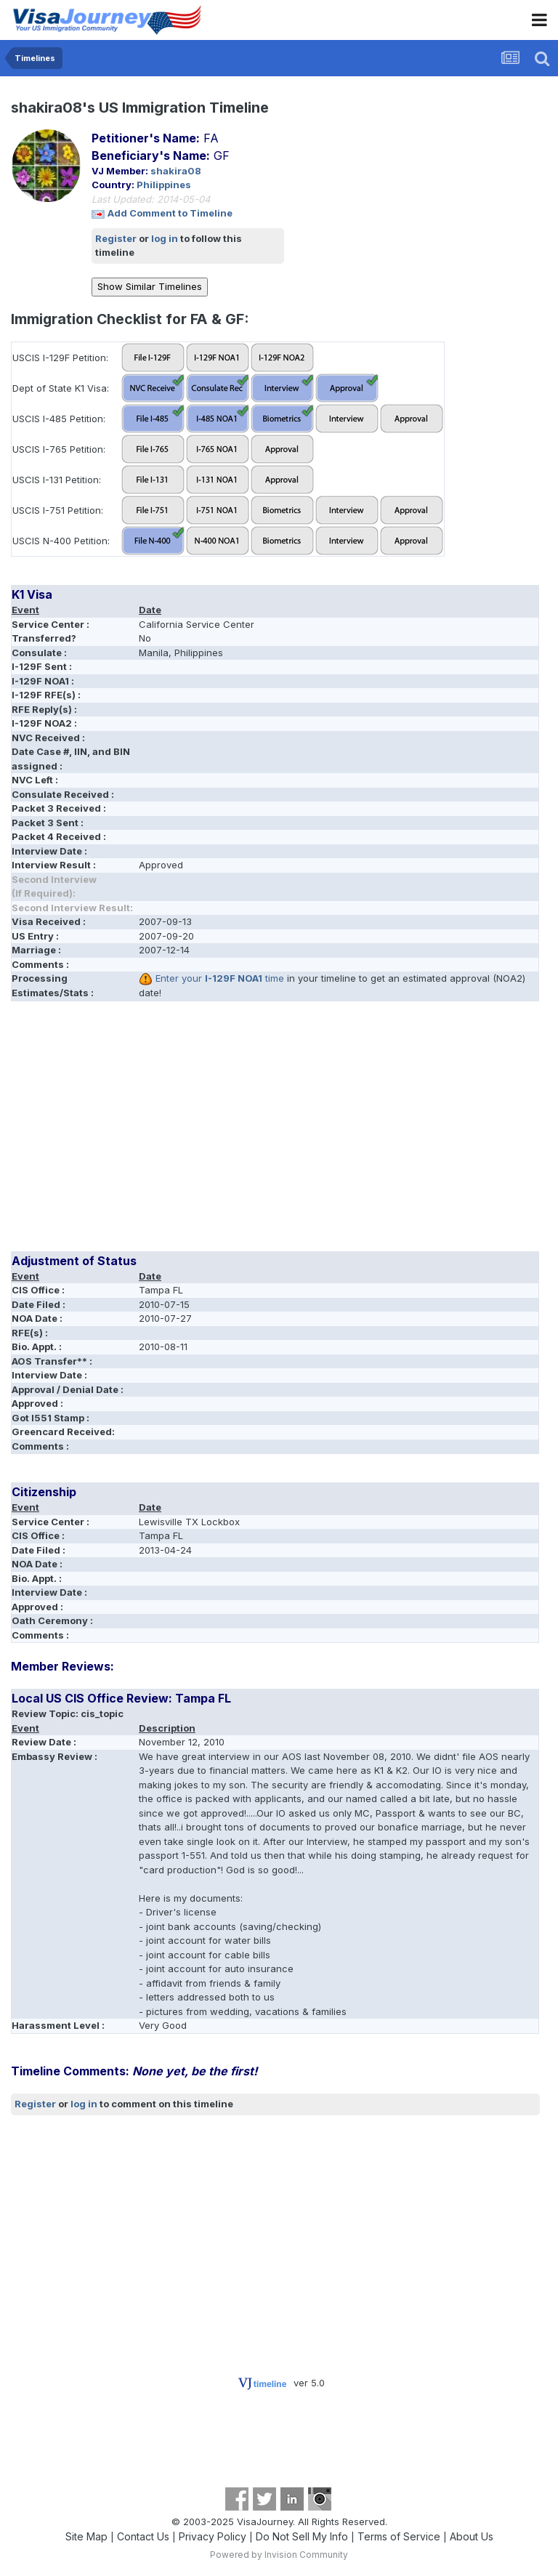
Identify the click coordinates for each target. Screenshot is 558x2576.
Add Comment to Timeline (170, 213)
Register (116, 238)
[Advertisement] (181, 1131)
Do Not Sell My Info (302, 2536)
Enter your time (219, 978)
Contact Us (143, 2536)
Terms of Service (398, 2536)
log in (164, 238)
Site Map (86, 2536)
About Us (471, 2536)
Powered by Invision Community (279, 2554)
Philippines (164, 184)
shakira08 (175, 171)
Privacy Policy (212, 2536)
